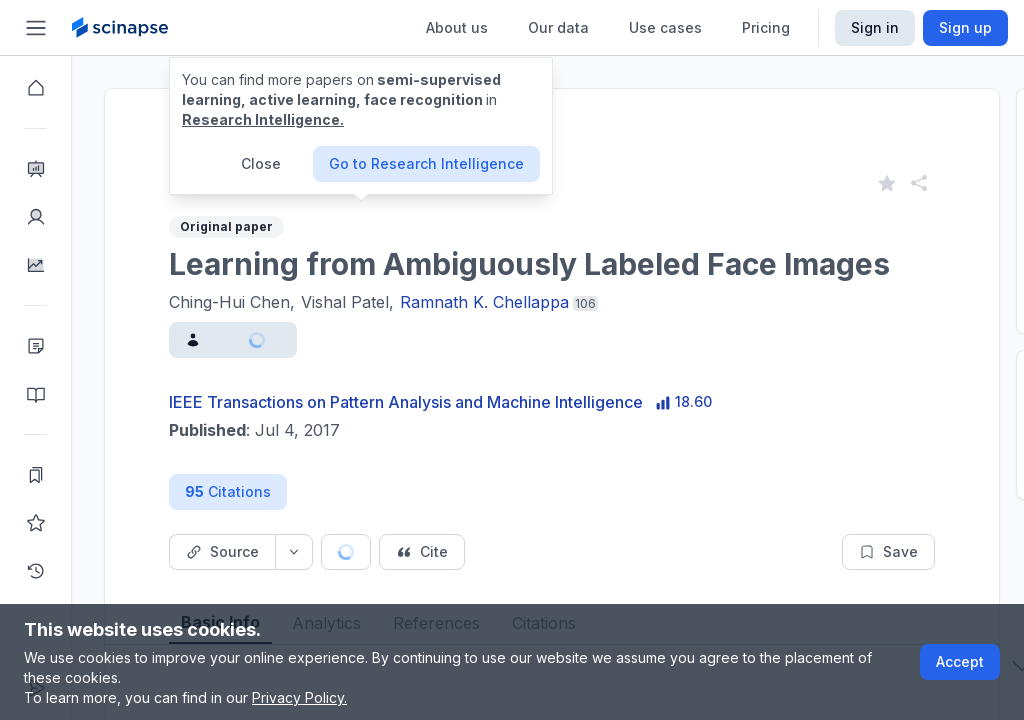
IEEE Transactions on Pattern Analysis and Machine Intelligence (406, 402)
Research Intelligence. (263, 119)
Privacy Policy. (299, 697)
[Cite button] (422, 552)
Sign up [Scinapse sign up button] (965, 27)
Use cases (665, 27)
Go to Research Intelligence (426, 163)
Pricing (766, 27)
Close (261, 163)
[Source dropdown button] (294, 552)
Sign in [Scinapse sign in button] (875, 27)
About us (457, 27)
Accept (960, 661)
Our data (558, 27)
